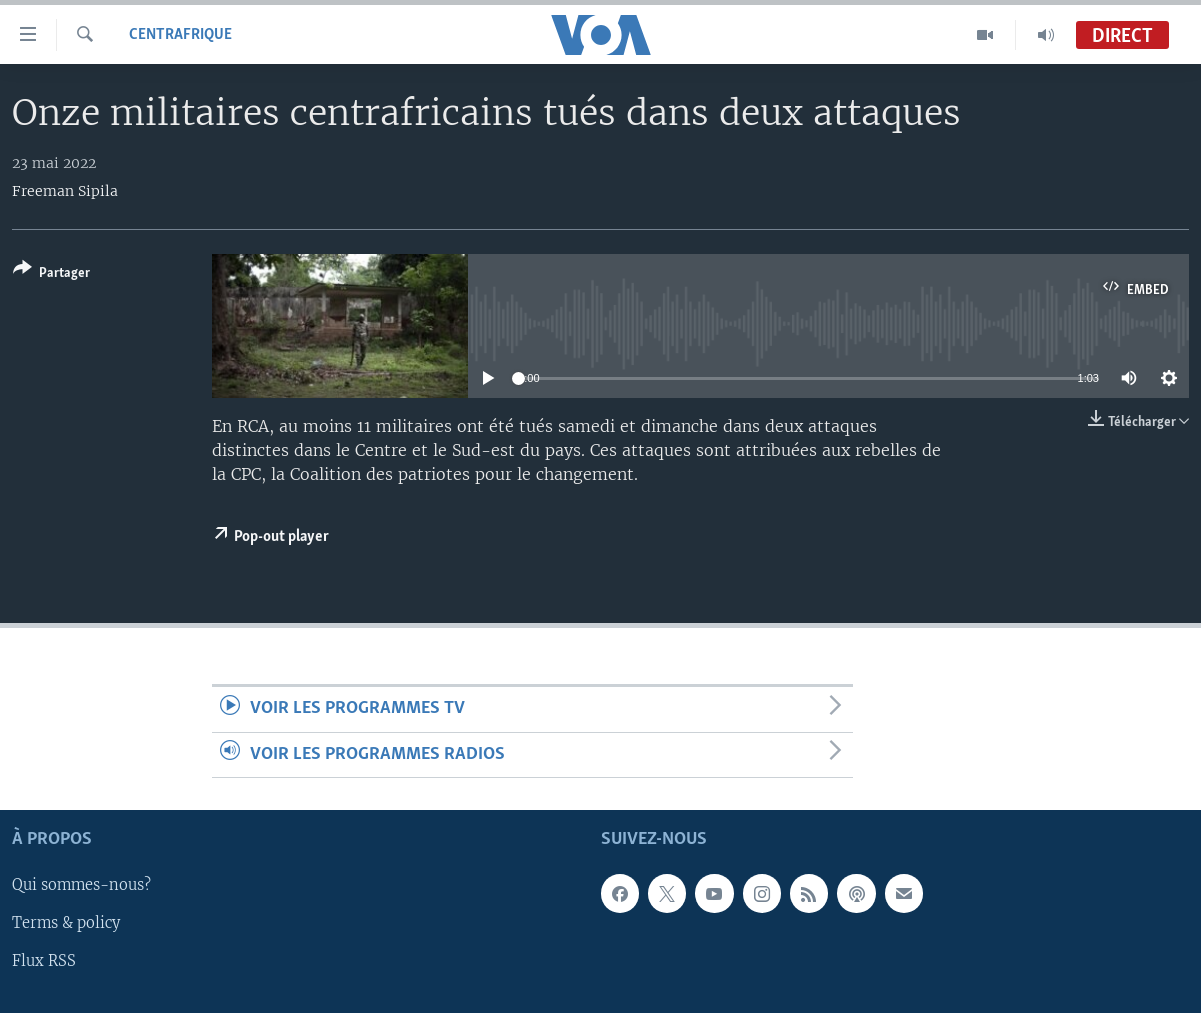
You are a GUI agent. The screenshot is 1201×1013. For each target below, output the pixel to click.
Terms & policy (66, 924)
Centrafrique (180, 35)
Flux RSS (44, 962)
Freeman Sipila (65, 191)
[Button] (51, 274)
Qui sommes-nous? (81, 886)
